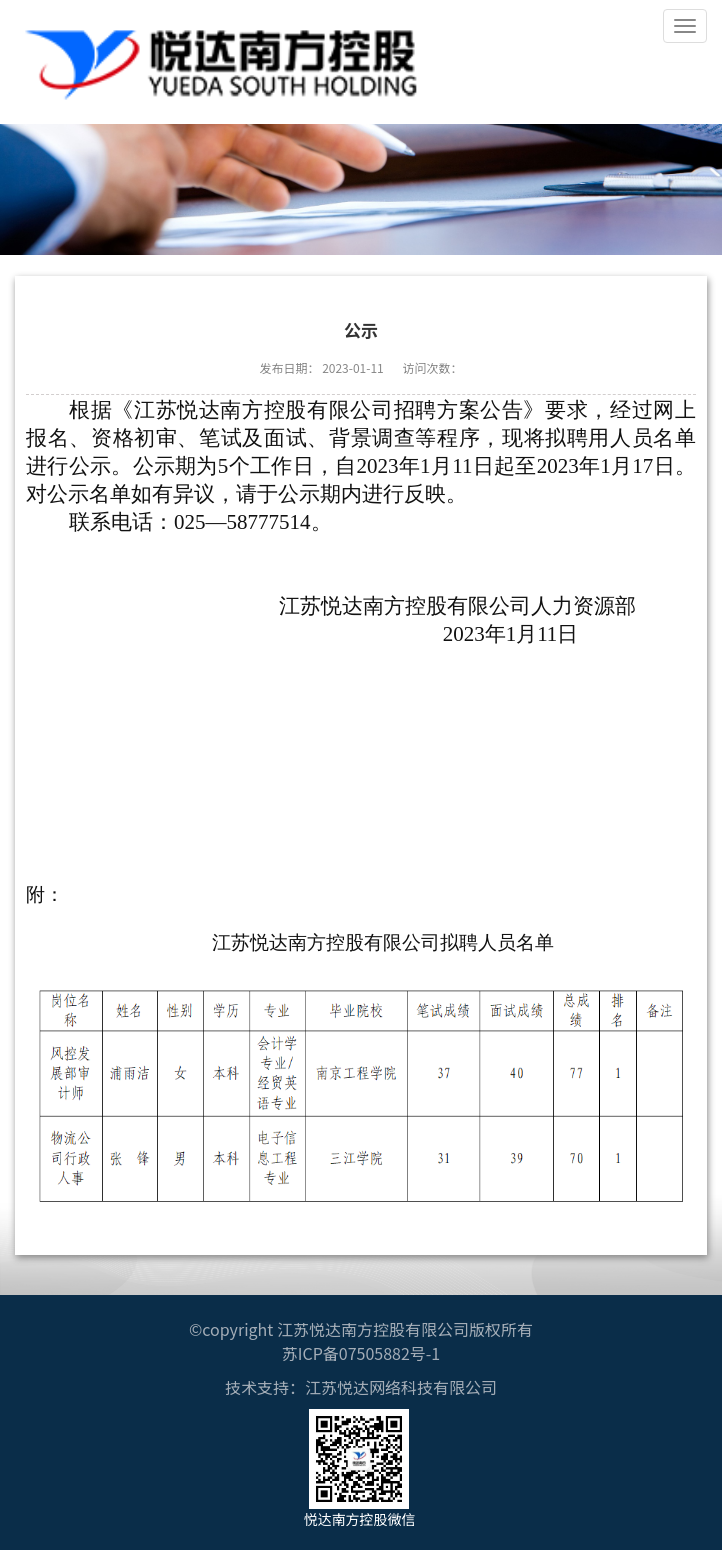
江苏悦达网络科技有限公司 (401, 1387)
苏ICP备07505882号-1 (361, 1353)
